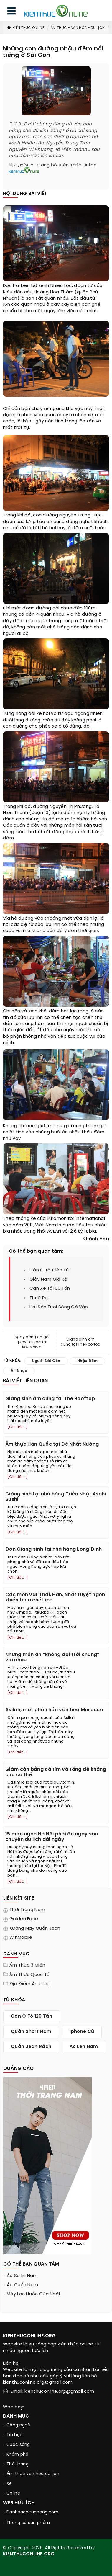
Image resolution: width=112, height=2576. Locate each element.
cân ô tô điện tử (49, 1270)
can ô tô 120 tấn (31, 2016)
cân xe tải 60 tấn (49, 1288)
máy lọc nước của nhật (34, 2294)
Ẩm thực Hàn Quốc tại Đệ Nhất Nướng (52, 1444)
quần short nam (31, 2031)
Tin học (14, 2435)
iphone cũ (82, 2031)
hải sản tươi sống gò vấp (58, 1307)
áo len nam (84, 2046)
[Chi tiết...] (17, 1427)
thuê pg (38, 1298)
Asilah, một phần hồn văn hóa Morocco (54, 1709)
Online (13, 2493)
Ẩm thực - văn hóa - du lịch (77, 28)
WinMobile (20, 1937)
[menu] (11, 12)
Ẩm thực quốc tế (29, 1974)
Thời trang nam (27, 1910)
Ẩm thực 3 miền (27, 1965)
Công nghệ (18, 2425)
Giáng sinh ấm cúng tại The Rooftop (80, 1342)
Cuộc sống (18, 2445)
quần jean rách (31, 2046)
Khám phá (17, 2454)
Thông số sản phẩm (28, 2523)
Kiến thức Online (25, 28)
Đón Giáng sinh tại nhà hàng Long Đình (53, 1549)
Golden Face (23, 1919)
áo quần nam (22, 2285)
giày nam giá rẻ (48, 1279)
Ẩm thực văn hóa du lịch (32, 2474)
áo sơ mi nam (22, 2275)
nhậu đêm (87, 1361)
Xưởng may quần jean (34, 1928)
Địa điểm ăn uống (29, 1984)
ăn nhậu (71, 1132)
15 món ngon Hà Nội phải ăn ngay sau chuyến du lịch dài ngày (51, 1837)
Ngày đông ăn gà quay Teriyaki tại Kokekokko (32, 1342)
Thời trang (17, 2464)
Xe (9, 2484)
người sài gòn (46, 1361)
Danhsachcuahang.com (32, 2512)
